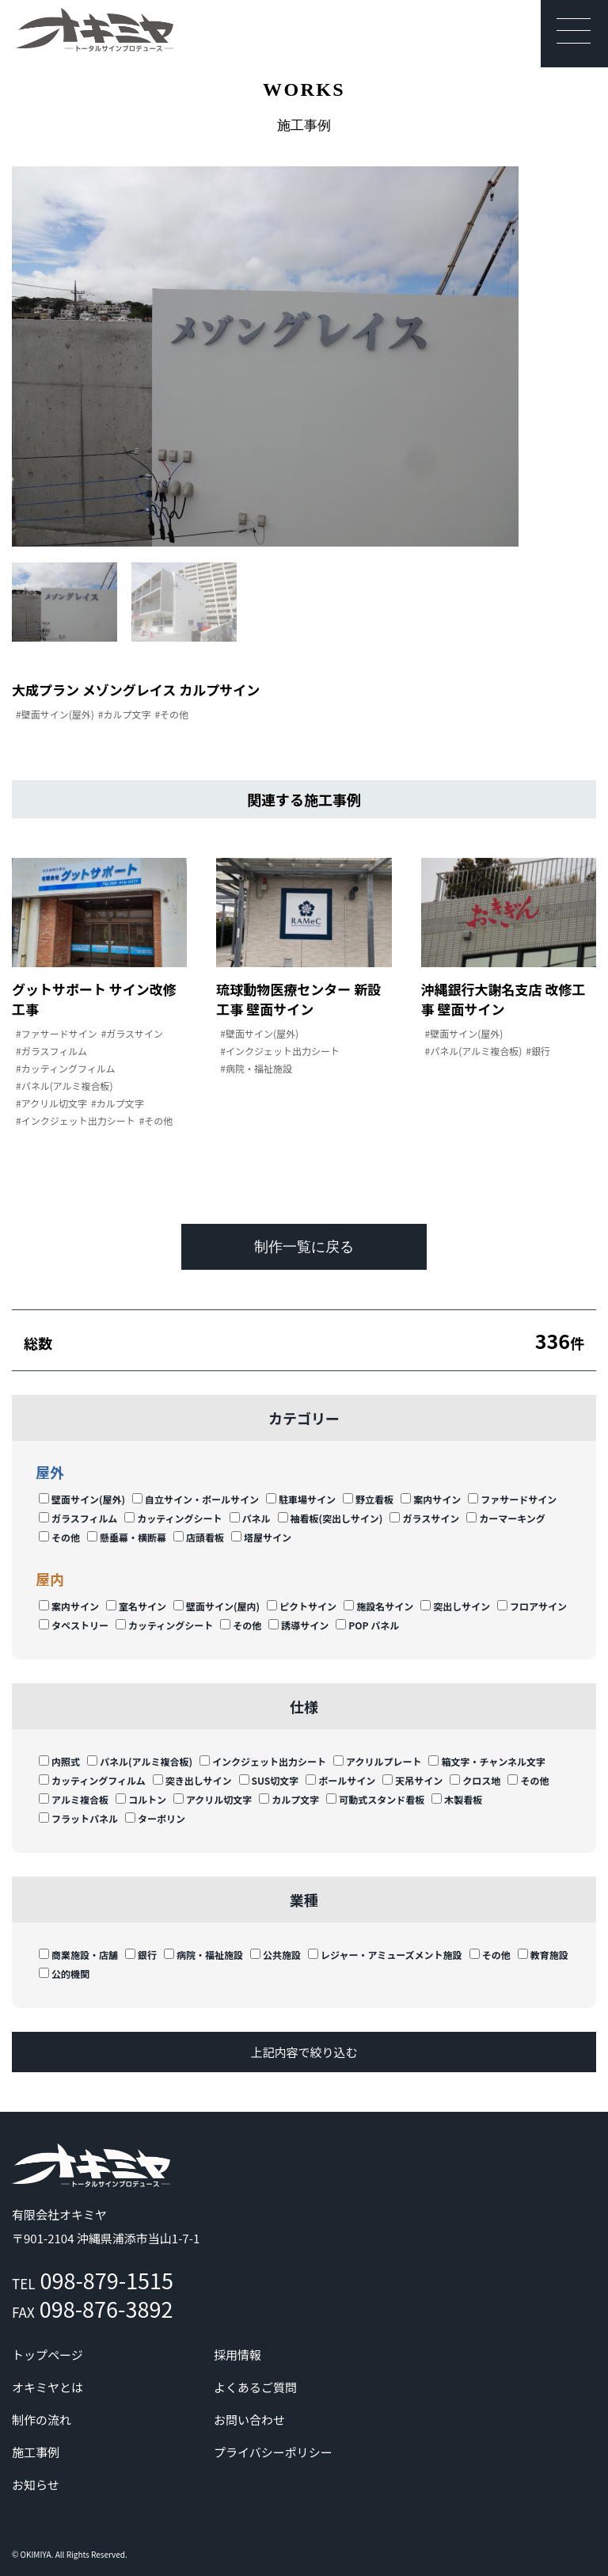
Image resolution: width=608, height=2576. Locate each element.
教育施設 (543, 1954)
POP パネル (367, 1625)
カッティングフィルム (92, 1780)
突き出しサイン (192, 1780)
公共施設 (275, 1954)
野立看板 (368, 1499)
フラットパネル (78, 1818)
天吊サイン (412, 1780)
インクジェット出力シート (263, 1761)
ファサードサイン (512, 1499)
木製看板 (456, 1799)
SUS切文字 (269, 1780)
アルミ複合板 (73, 1799)
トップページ (47, 2354)
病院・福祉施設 (203, 1954)
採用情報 (237, 2354)
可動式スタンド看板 (375, 1799)
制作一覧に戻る (304, 1247)
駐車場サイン (301, 1499)
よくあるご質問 (255, 2387)
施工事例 (35, 2452)
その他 (59, 1537)
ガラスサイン (424, 1518)
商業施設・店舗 (78, 1954)
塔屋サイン (261, 1537)
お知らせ (35, 2484)
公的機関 (64, 1973)
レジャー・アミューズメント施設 (385, 1954)
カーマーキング (505, 1518)
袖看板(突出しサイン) (330, 1518)
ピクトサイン (301, 1606)
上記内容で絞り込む (303, 2052)
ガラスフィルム (78, 1518)
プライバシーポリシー (273, 2452)
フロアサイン (532, 1606)
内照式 (59, 1761)
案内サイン (431, 1499)
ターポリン (155, 1818)
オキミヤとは (47, 2387)
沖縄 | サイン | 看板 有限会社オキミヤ (95, 29)
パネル (250, 1518)
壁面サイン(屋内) (216, 1606)
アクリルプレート (377, 1761)
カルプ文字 (289, 1799)
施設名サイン (378, 1606)
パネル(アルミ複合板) (139, 1761)
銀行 (141, 1954)
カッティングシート (173, 1518)
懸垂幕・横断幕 (126, 1537)
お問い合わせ (249, 2419)
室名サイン (136, 1606)
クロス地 (475, 1780)
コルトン (141, 1799)
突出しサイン (455, 1606)
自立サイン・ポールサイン (195, 1499)
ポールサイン (340, 1780)
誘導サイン (298, 1625)
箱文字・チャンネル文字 (486, 1761)
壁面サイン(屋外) (82, 1499)
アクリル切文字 (212, 1799)
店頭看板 (198, 1537)
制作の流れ (41, 2419)
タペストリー (73, 1625)
